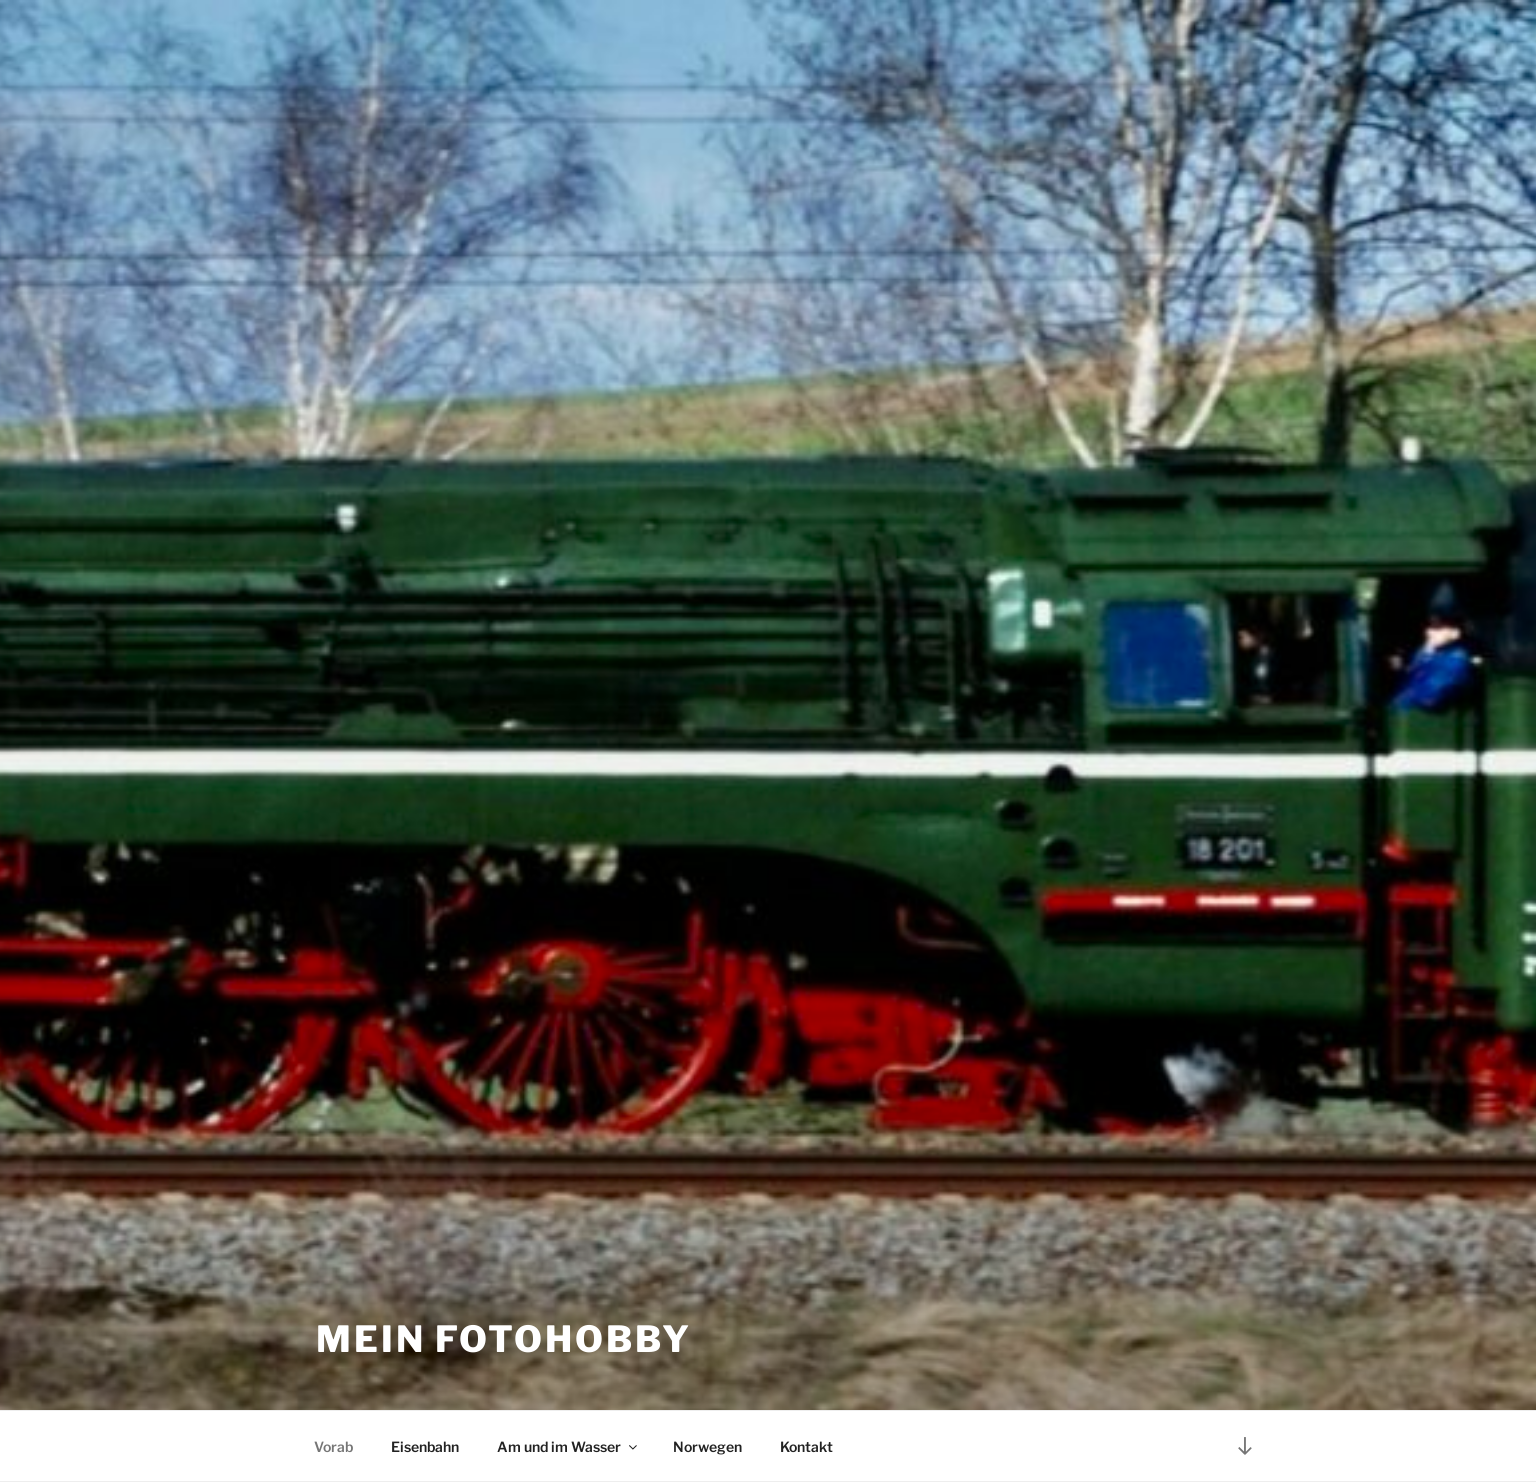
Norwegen (707, 1446)
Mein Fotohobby (504, 1339)
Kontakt (806, 1446)
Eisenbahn (425, 1446)
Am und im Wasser (568, 1446)
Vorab (333, 1446)
